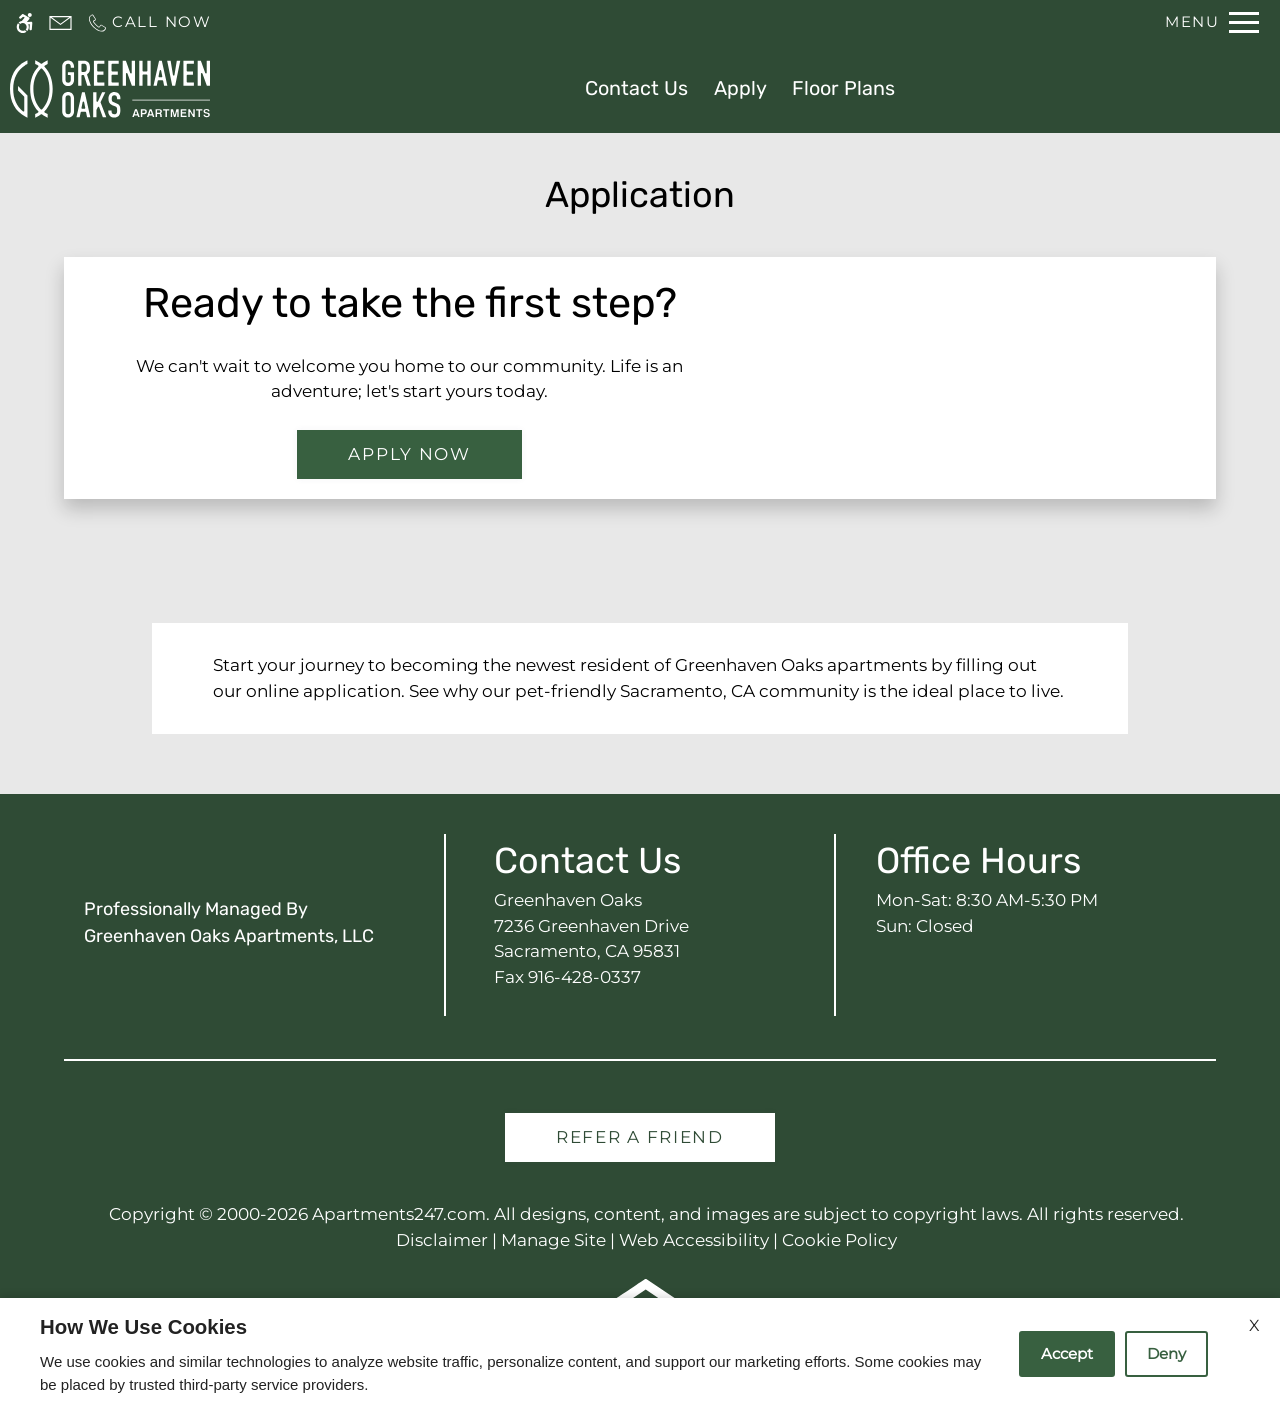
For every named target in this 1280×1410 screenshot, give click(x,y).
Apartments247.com (399, 1214)
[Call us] (149, 22)
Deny (1166, 1353)
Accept (1067, 1353)
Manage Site (553, 1240)
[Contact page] (60, 22)
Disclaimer (442, 1240)
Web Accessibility (694, 1240)
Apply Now (409, 454)
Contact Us (636, 88)
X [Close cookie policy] (1254, 1325)
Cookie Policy (839, 1240)
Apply (740, 88)
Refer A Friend (640, 1137)
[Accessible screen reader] (24, 22)
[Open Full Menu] (1212, 22)
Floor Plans (843, 88)
